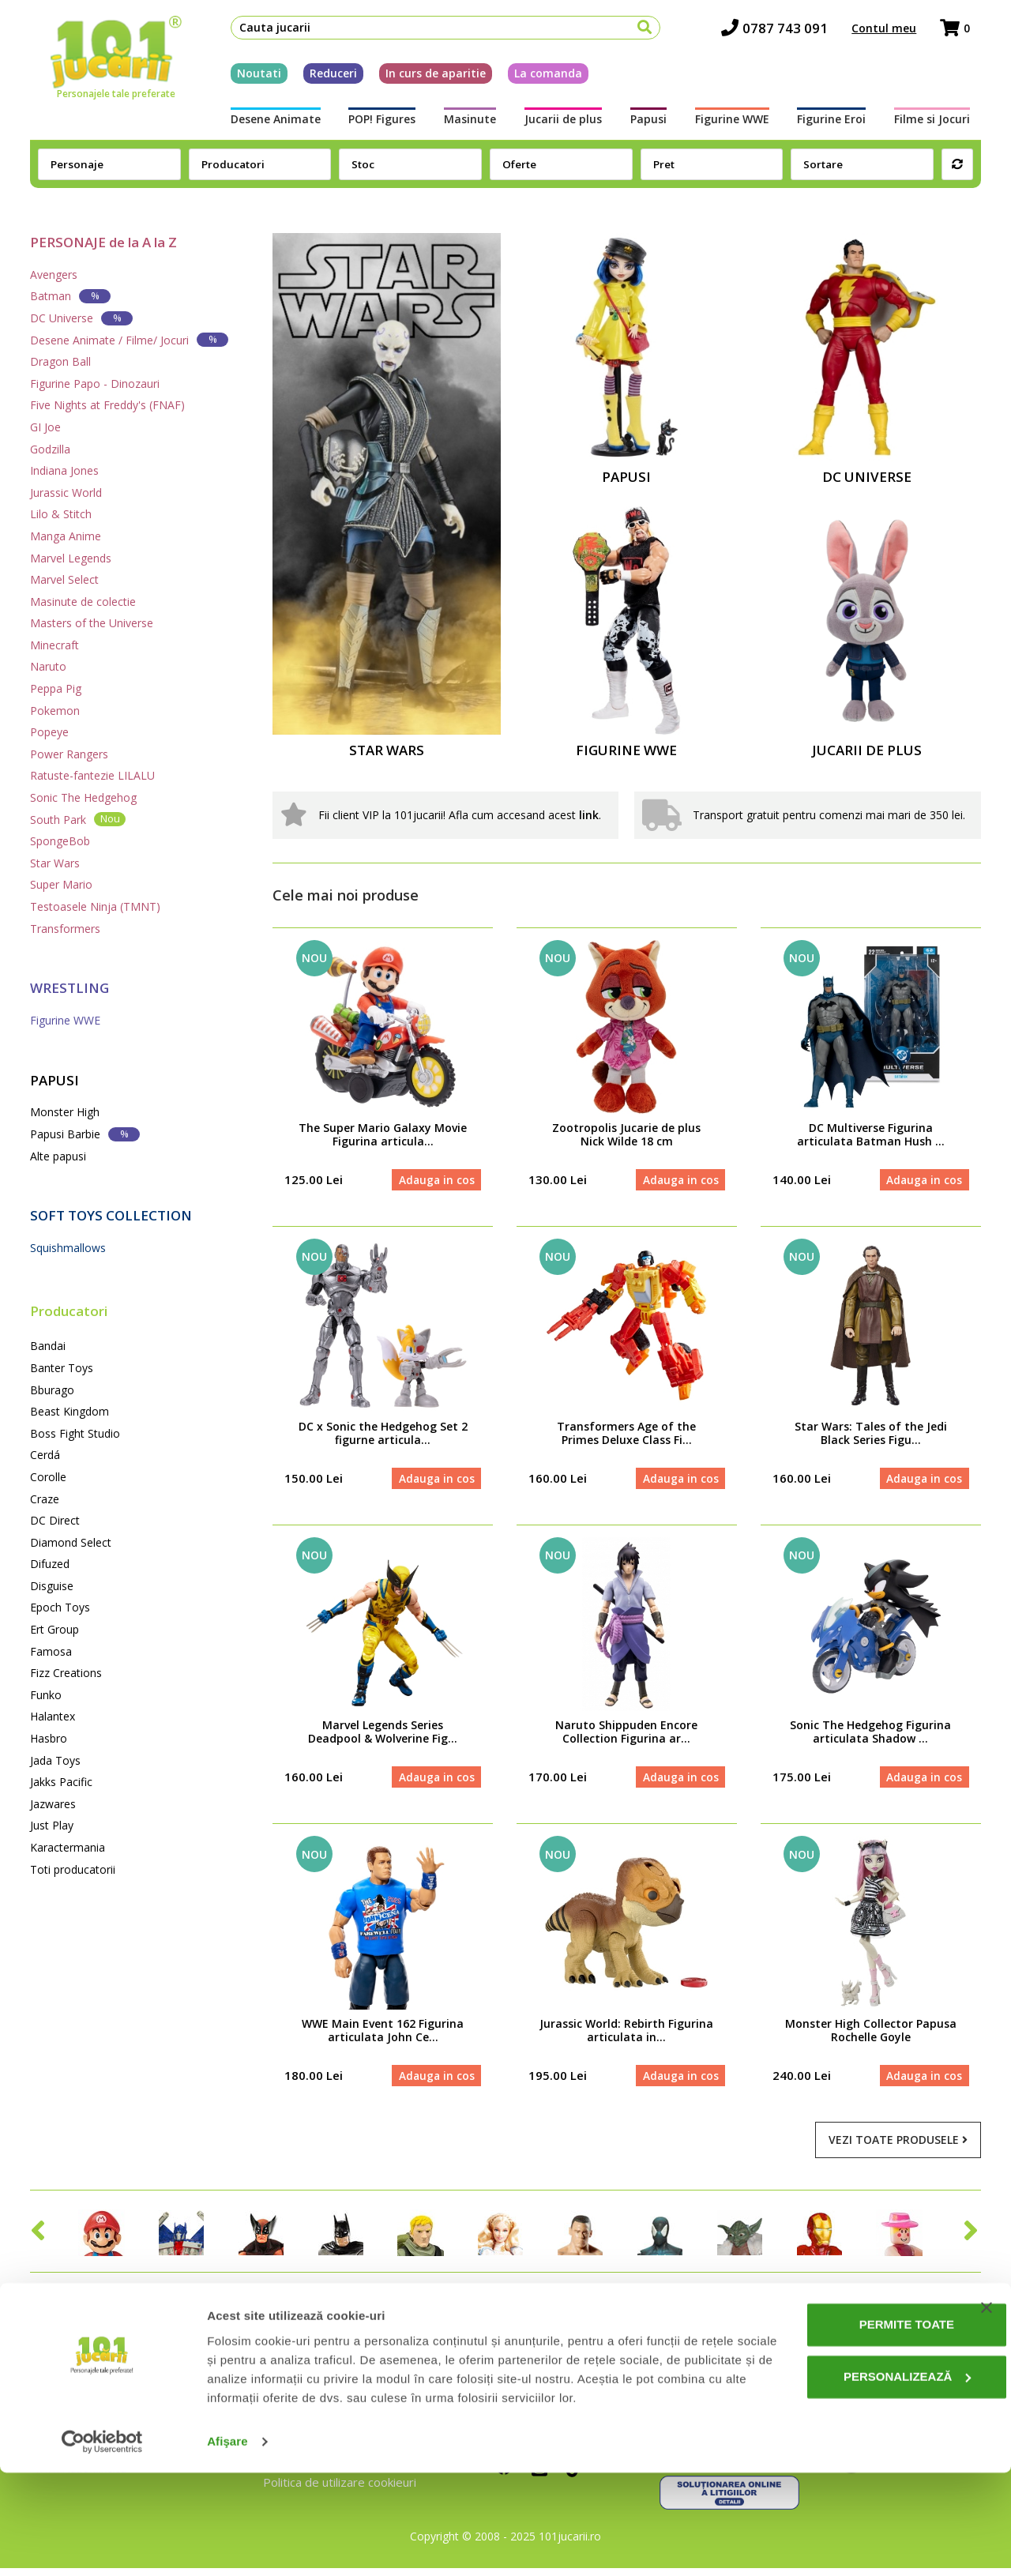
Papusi (650, 123)
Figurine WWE (736, 123)
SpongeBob (60, 840)
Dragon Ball (60, 361)
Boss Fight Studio (75, 1433)
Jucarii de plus (561, 123)
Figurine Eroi (839, 123)
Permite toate (849, 2409)
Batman (70, 295)
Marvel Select (64, 579)
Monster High (65, 1111)
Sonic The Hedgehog (83, 797)
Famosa (51, 1651)
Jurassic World (66, 492)
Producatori (68, 1311)
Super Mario (61, 884)
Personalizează (851, 2461)
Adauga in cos (434, 1180)
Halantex (52, 1716)
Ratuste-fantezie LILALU (92, 775)
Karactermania (67, 1847)
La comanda (537, 77)
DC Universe (81, 317)
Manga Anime (65, 535)
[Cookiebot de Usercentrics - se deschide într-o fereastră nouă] (102, 2545)
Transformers (65, 928)
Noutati (248, 77)
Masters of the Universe (91, 622)
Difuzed (50, 1563)
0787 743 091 (785, 32)
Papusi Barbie (85, 1133)
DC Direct (55, 1520)
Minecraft (54, 644)
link (589, 814)
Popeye (49, 731)
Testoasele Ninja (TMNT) (95, 906)
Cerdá (45, 1454)
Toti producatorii (72, 1869)
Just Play (51, 1825)
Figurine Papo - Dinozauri (95, 383)
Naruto (48, 666)
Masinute (466, 123)
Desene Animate (265, 123)
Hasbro (48, 1738)
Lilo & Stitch (61, 513)
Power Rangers (69, 754)
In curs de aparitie (424, 77)
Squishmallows (68, 1247)
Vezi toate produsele (898, 2148)
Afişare (227, 2545)
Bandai (48, 1345)
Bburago (52, 1389)
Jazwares (53, 1803)
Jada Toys (55, 1760)
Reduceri (322, 77)
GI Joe (45, 426)
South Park (78, 818)
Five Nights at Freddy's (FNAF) (107, 404)
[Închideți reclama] (986, 2392)
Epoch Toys (60, 1607)
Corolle (48, 1476)
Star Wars (55, 863)
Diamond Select (70, 1542)
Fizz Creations (66, 1672)
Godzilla (50, 449)
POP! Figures (374, 123)
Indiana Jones (64, 470)
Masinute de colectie (83, 601)
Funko (46, 1694)
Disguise (51, 1585)
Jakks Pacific (61, 1781)
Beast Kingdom (69, 1411)
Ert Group (54, 1629)
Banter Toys (61, 1367)
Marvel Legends (70, 558)
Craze (44, 1498)
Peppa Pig (55, 688)
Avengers (53, 274)
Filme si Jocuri (943, 123)
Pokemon (55, 710)
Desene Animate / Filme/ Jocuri (129, 339)
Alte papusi (58, 1156)
